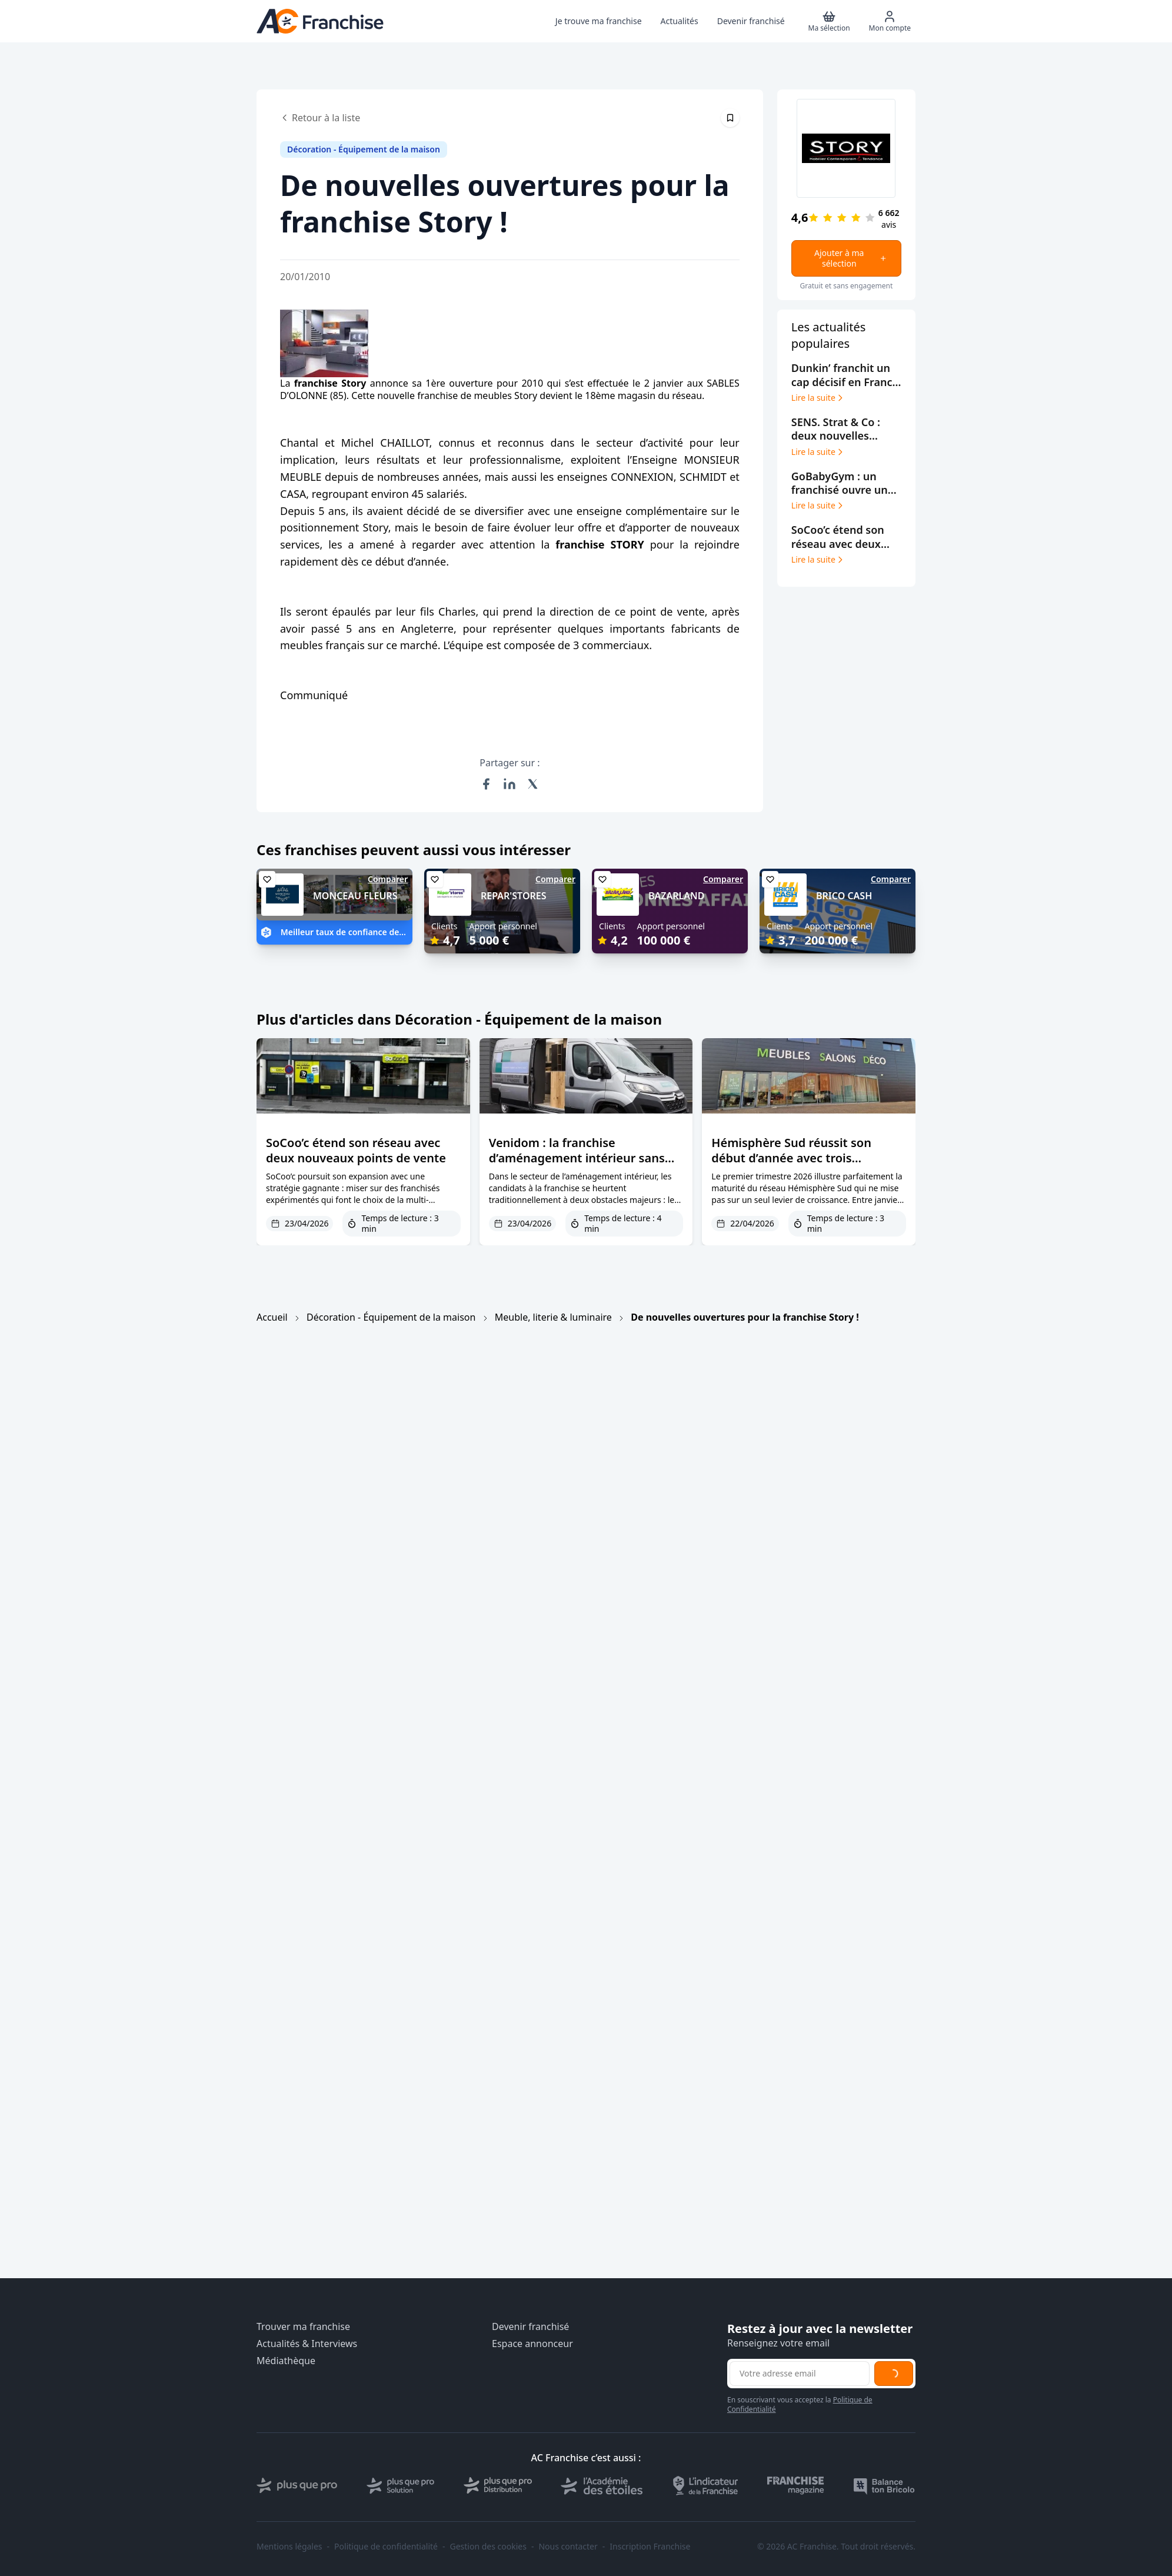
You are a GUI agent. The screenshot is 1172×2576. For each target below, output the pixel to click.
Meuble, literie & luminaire (553, 1317)
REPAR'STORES (514, 895)
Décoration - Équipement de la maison (391, 1317)
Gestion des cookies (488, 2546)
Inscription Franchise (650, 2546)
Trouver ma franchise (303, 2327)
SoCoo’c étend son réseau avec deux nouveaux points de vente (356, 1150)
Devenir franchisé (530, 2327)
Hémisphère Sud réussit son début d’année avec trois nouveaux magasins (791, 1158)
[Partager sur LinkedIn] (509, 784)
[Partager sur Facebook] (486, 784)
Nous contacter (567, 2546)
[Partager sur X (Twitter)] (533, 784)
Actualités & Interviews (307, 2344)
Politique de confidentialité (386, 2546)
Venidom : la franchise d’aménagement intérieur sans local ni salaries (577, 1158)
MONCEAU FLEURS (355, 895)
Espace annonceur (532, 2344)
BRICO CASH (844, 895)
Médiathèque (286, 2361)
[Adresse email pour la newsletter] (800, 2373)
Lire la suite (818, 398)
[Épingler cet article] (730, 117)
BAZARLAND (676, 895)
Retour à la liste (320, 117)
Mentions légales (289, 2546)
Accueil (272, 1317)
